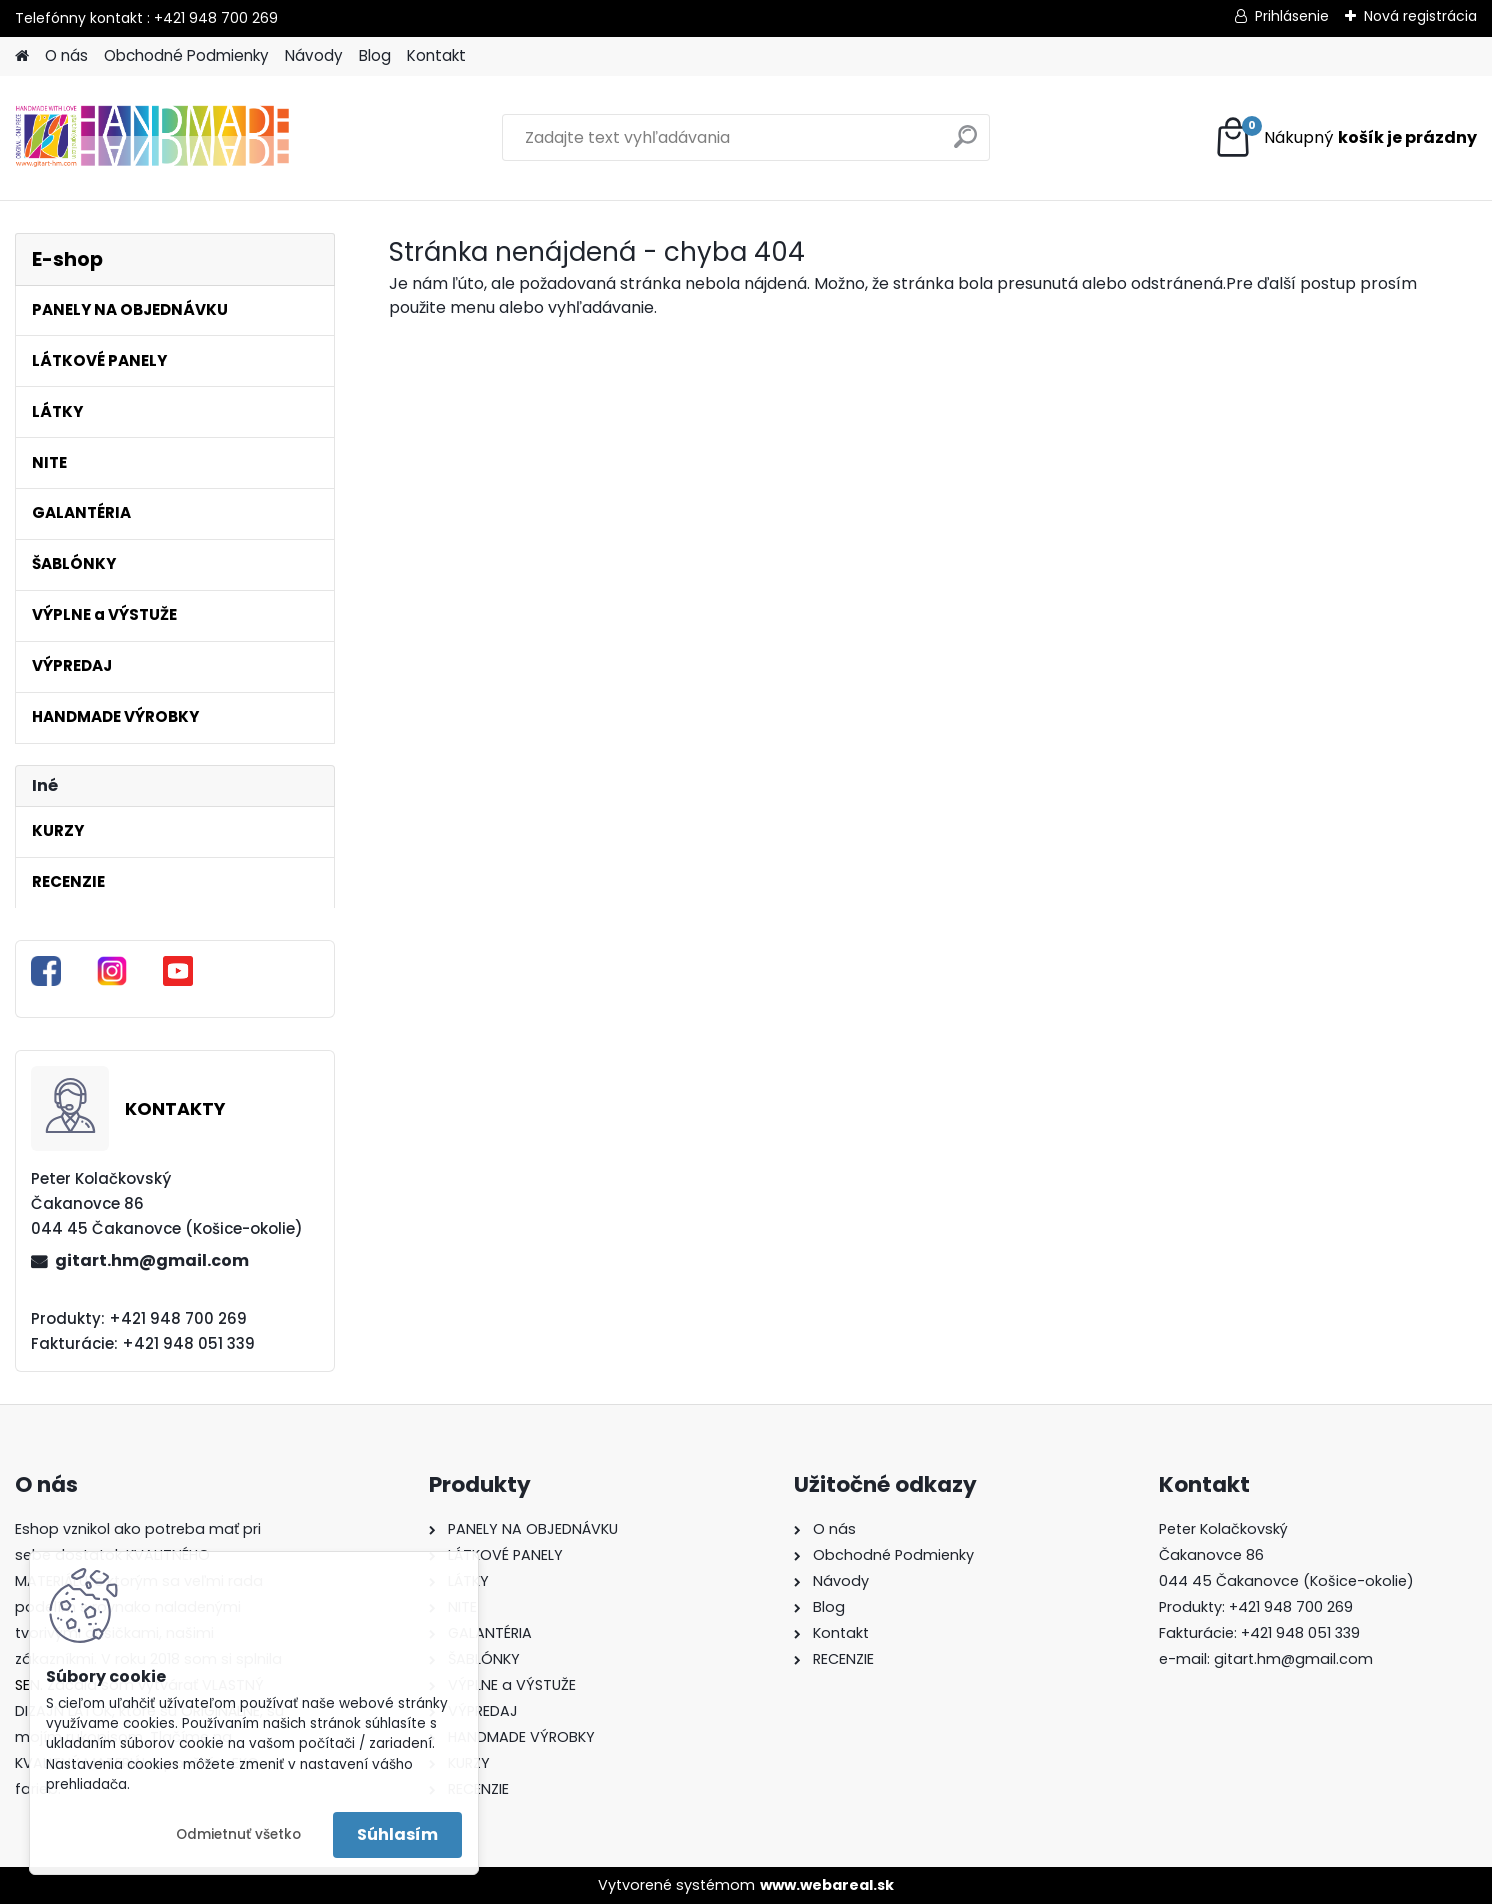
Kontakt (436, 55)
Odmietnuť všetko (238, 1834)
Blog (375, 55)
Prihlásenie (1292, 16)
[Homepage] (22, 56)
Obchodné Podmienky (186, 55)
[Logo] (152, 138)
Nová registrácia (1420, 16)
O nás (66, 55)
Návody (314, 55)
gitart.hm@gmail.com (152, 1260)
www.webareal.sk (827, 1885)
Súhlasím (397, 1834)
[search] (965, 144)
